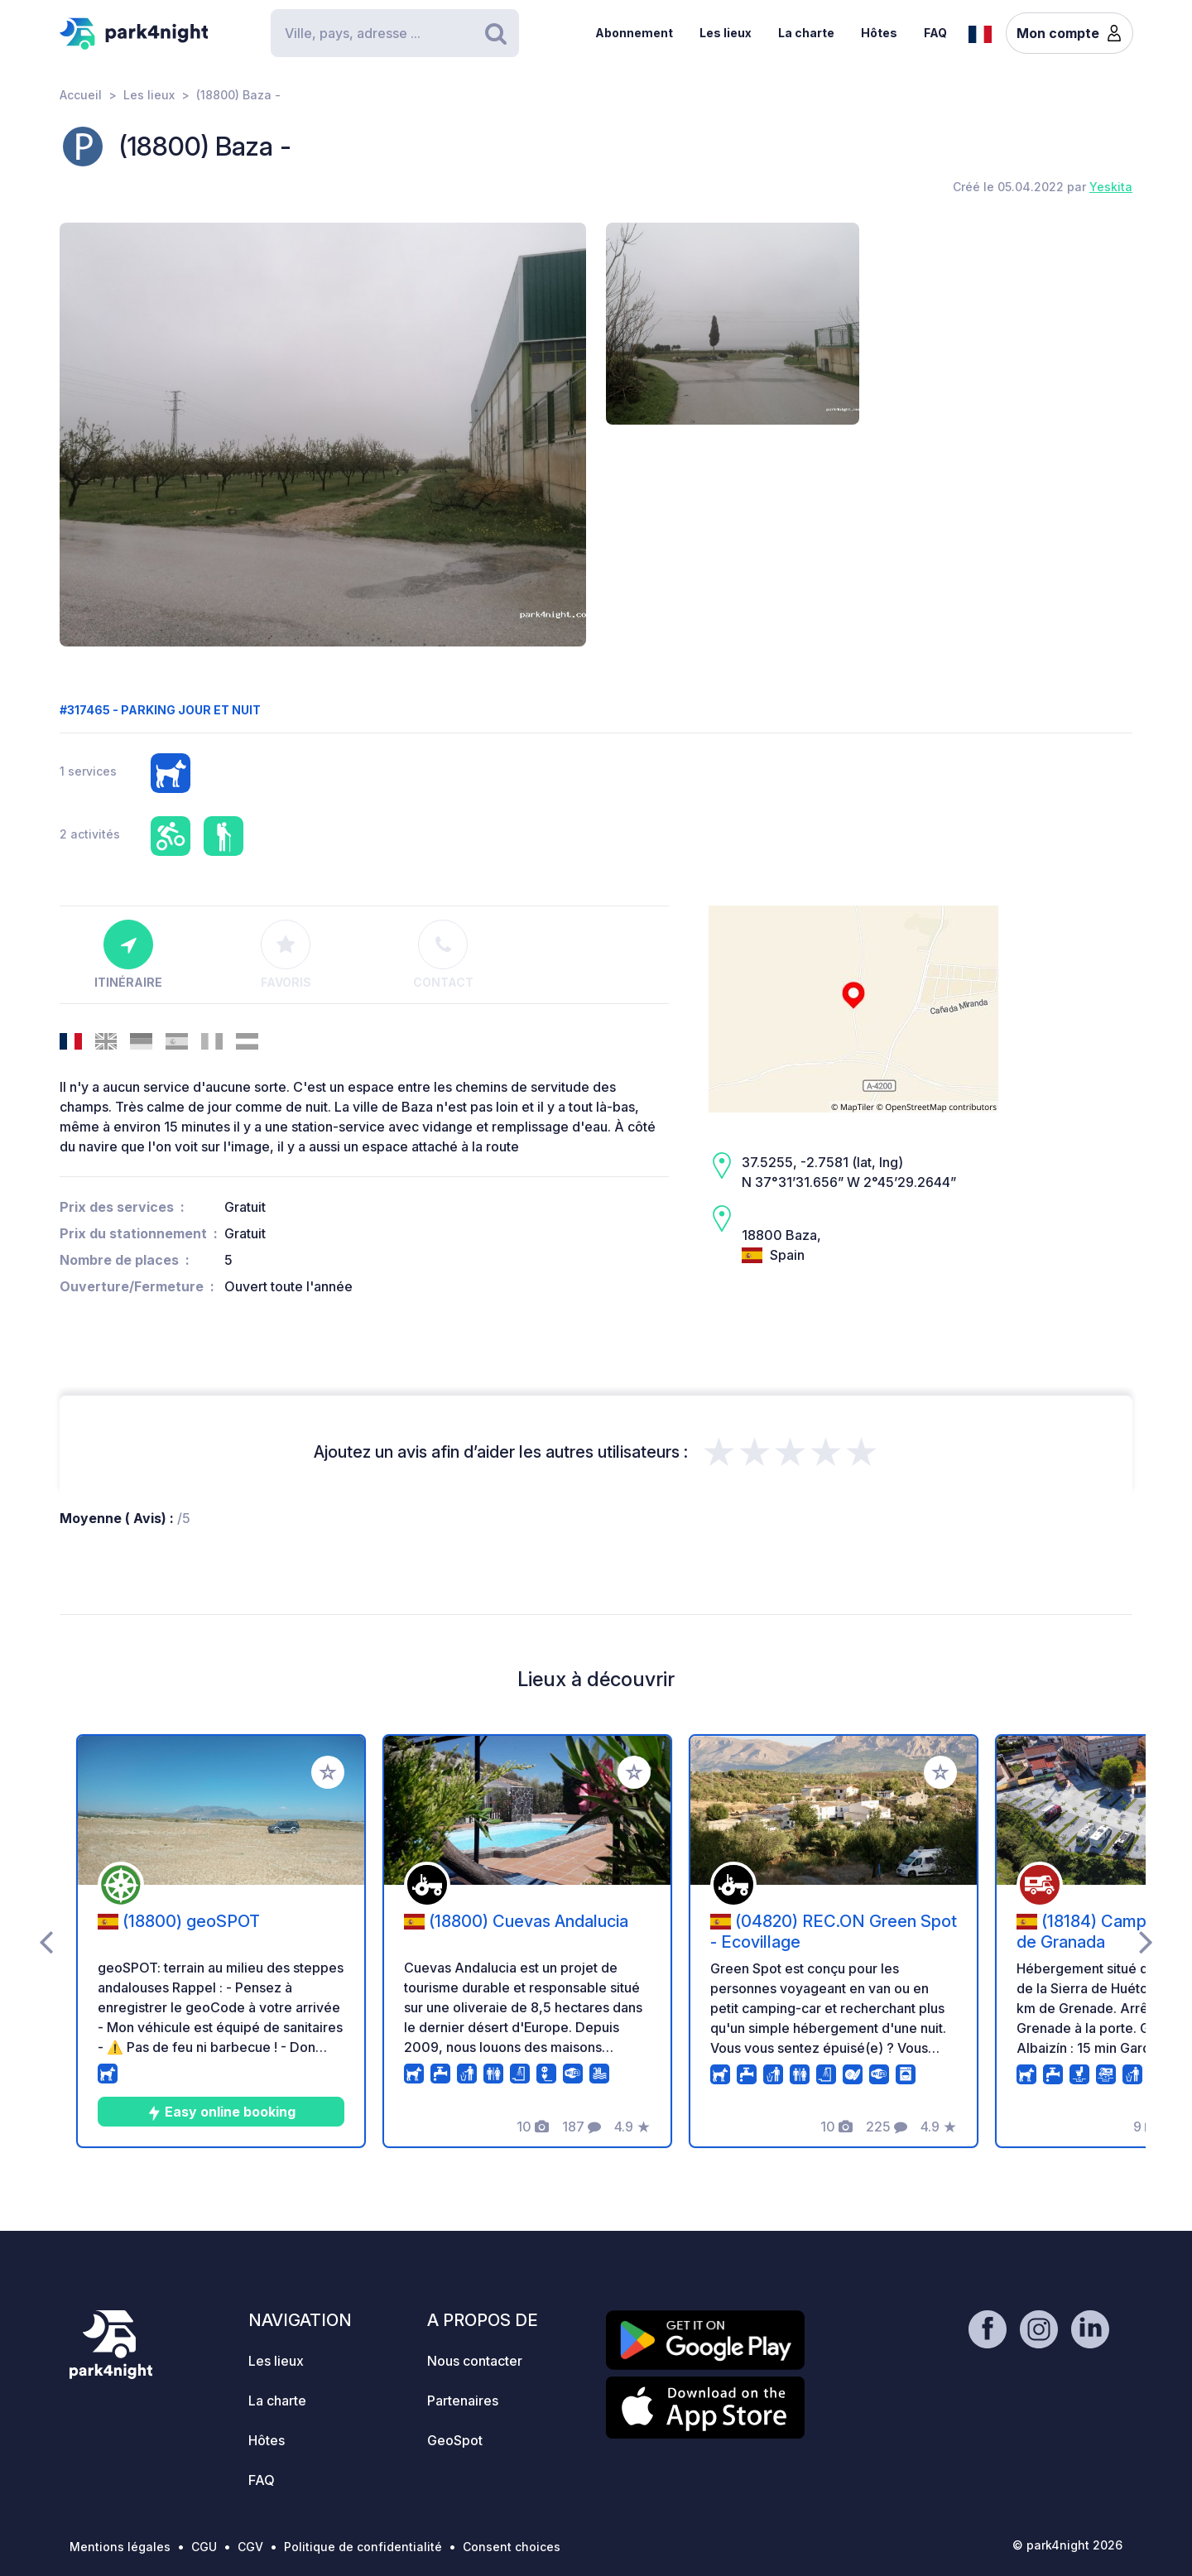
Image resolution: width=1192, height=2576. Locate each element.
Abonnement (634, 33)
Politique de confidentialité (363, 2547)
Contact (443, 954)
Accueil (81, 95)
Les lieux (725, 33)
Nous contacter (474, 2361)
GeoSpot (455, 2440)
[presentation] (46, 1941)
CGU (204, 2547)
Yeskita (1110, 187)
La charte (806, 33)
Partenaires (462, 2400)
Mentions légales (120, 2547)
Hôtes (879, 33)
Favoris (286, 954)
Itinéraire (128, 954)
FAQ (935, 33)
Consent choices (511, 2547)
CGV (250, 2547)
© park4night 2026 (1067, 2545)
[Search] (395, 33)
